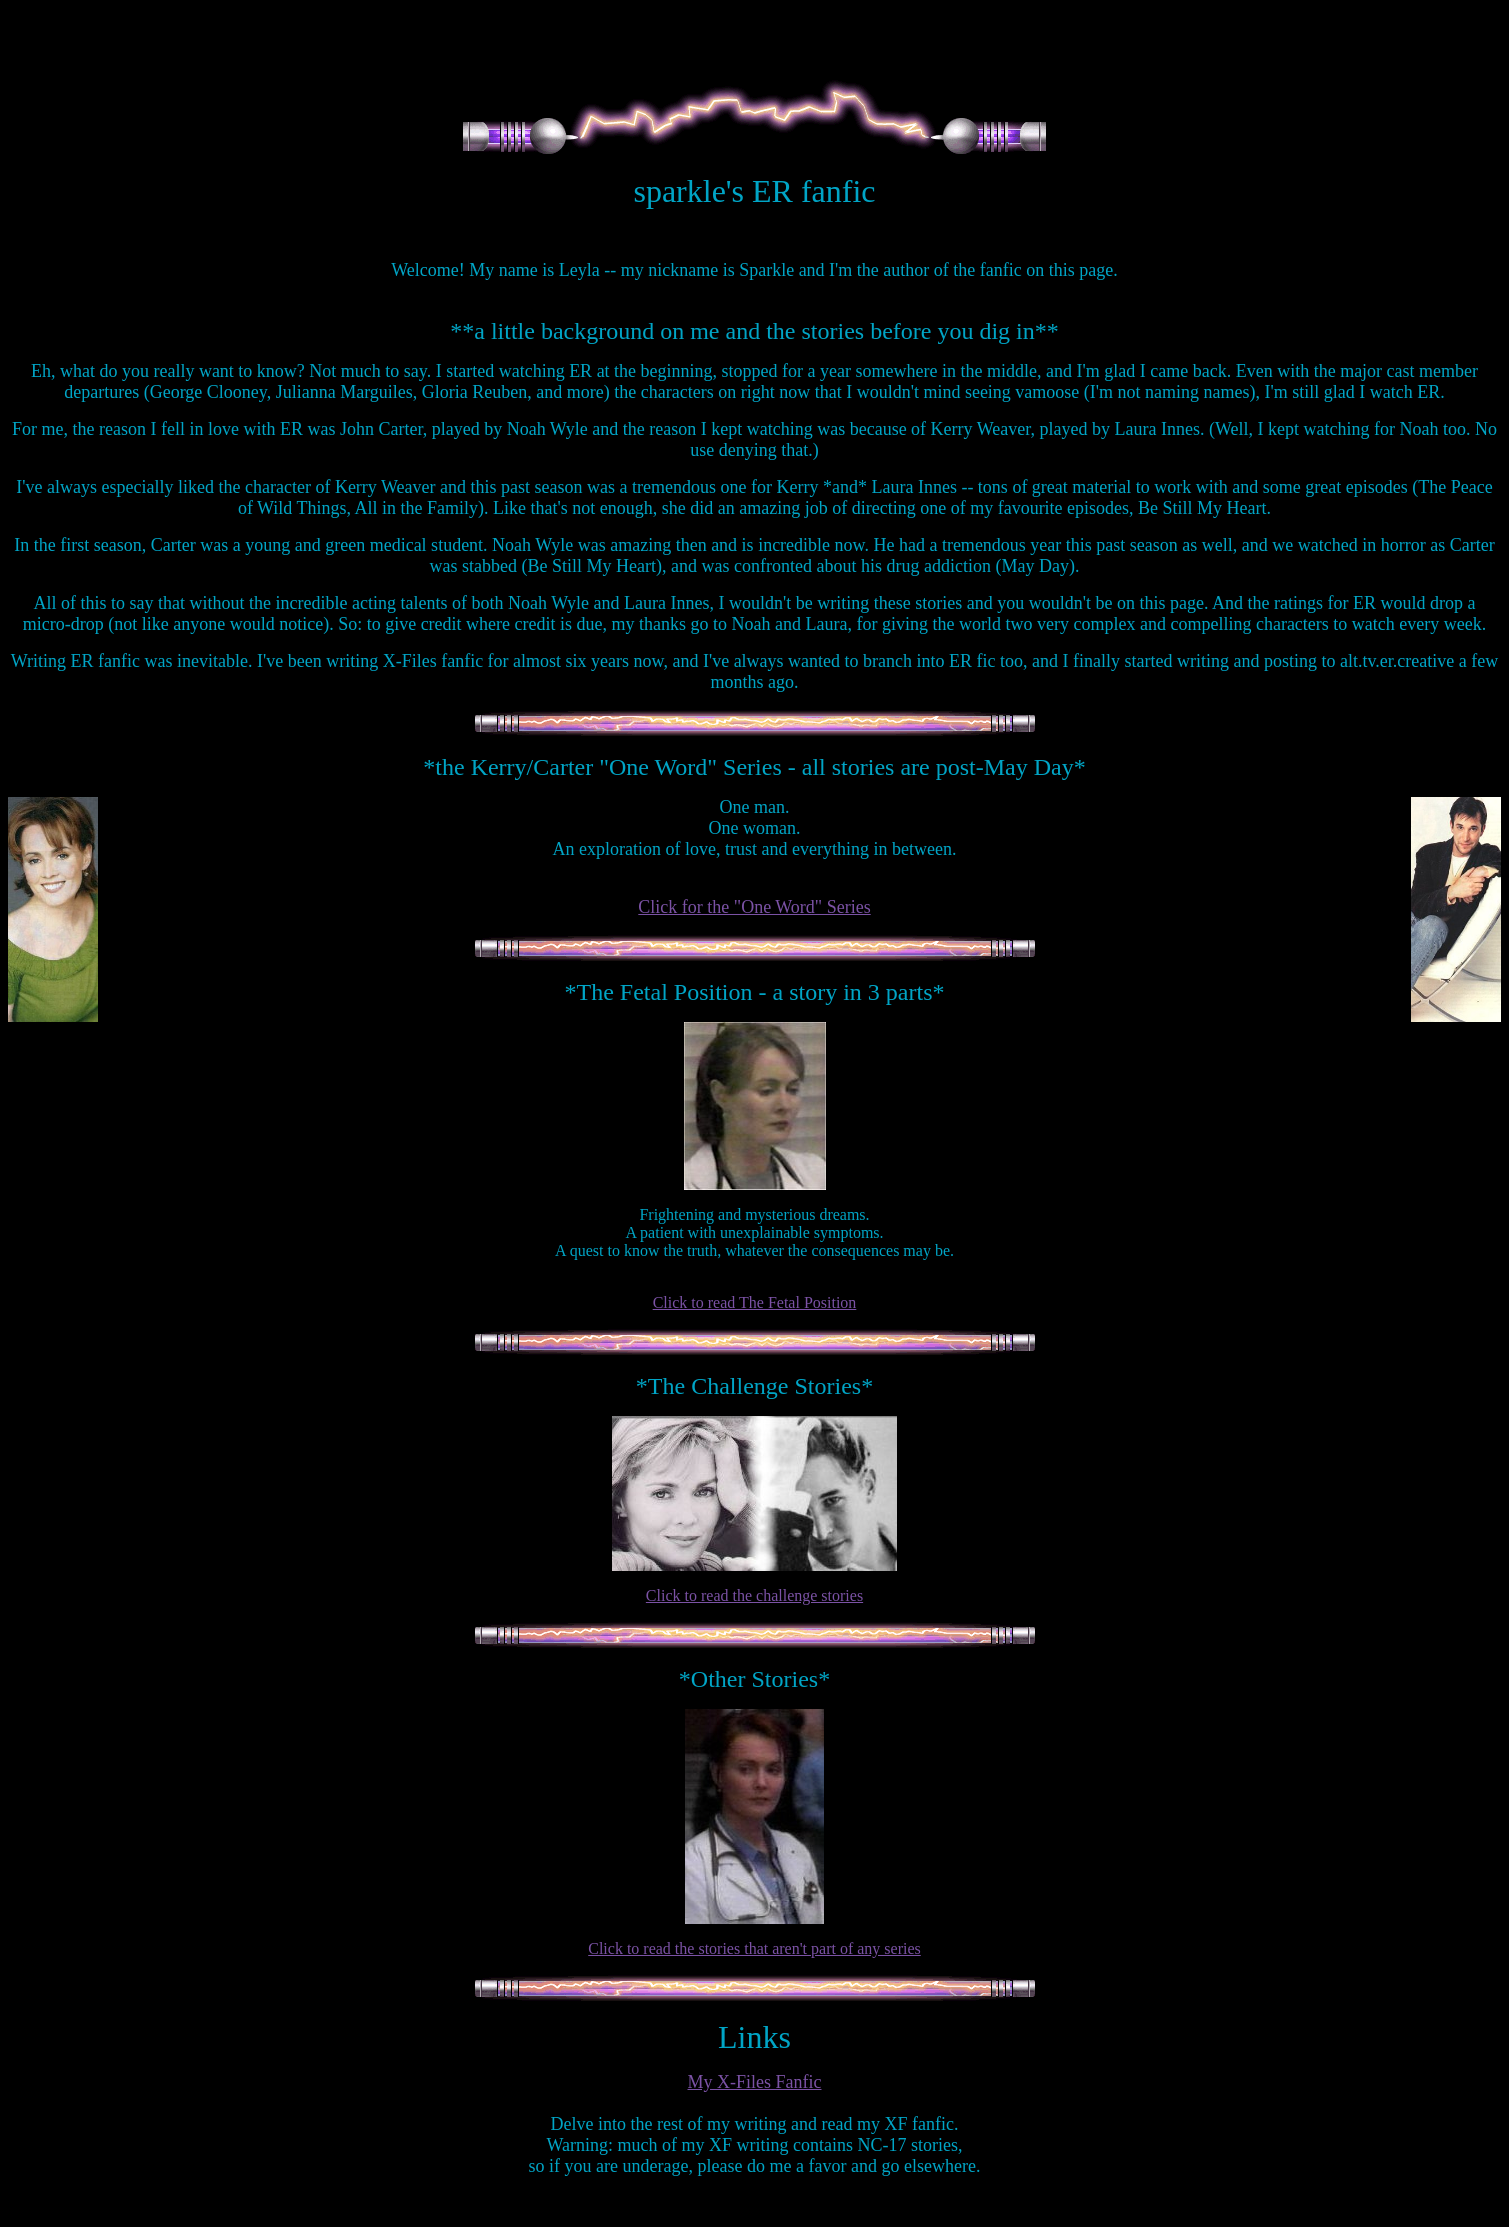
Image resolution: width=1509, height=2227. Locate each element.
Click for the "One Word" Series (754, 907)
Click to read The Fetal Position (755, 1302)
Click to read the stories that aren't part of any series (754, 1948)
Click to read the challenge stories (754, 1595)
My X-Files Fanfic (755, 2082)
